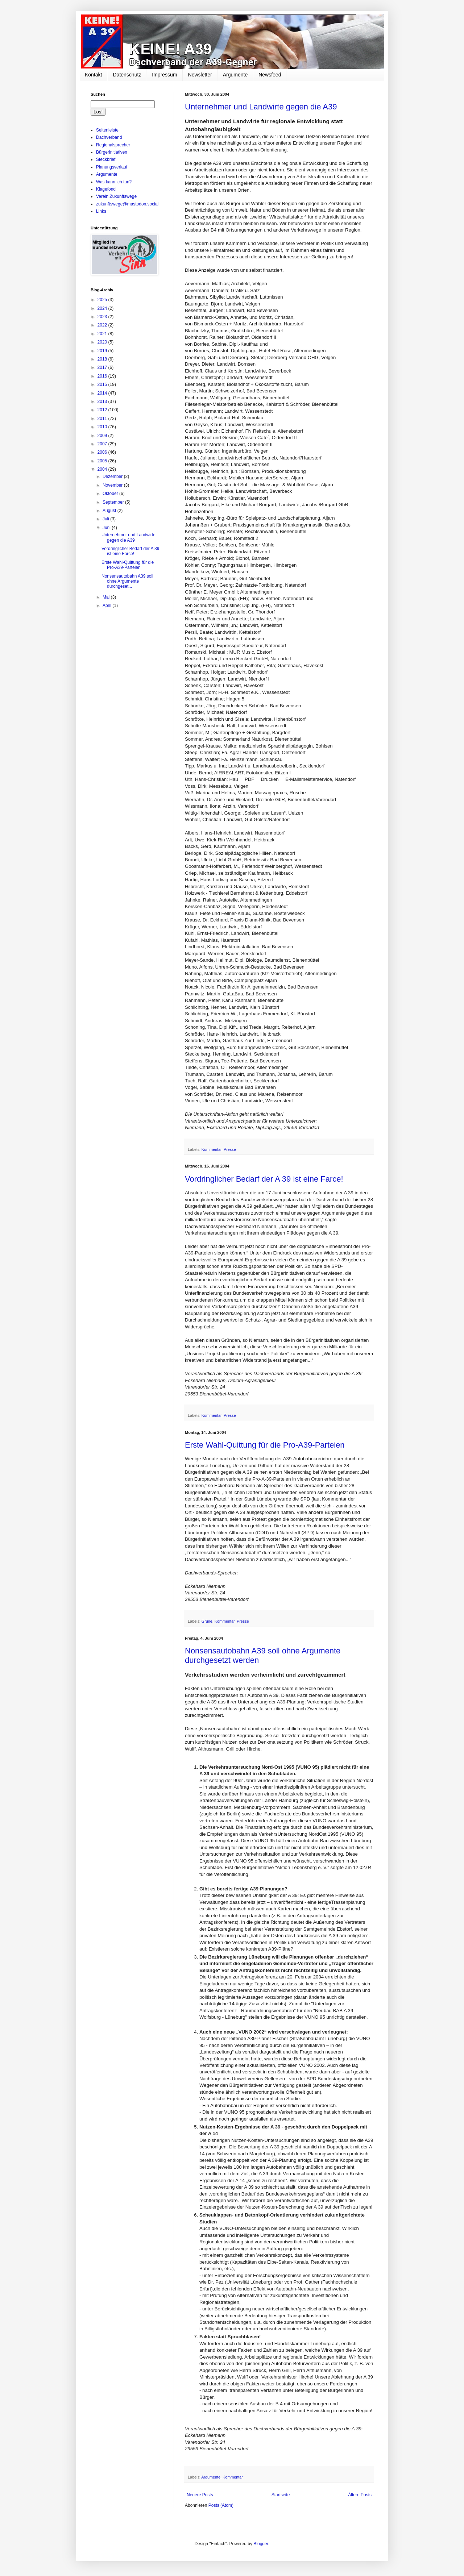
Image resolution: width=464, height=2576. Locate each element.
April (107, 605)
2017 (103, 367)
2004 (103, 469)
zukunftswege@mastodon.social (127, 204)
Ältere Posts (360, 2494)
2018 (103, 359)
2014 (103, 393)
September (114, 502)
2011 (103, 418)
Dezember (113, 476)
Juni (107, 527)
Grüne (207, 1621)
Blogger (260, 2543)
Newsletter (200, 75)
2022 (103, 325)
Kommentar (211, 1149)
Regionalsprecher (113, 144)
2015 (103, 384)
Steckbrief (105, 159)
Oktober (111, 493)
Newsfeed (269, 75)
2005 (103, 460)
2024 (103, 308)
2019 (103, 350)
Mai (107, 597)
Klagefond (106, 189)
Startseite (281, 2494)
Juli (106, 518)
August (110, 510)
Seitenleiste (107, 130)
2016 (103, 376)
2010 (103, 426)
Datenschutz (127, 75)
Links (101, 211)
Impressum (164, 75)
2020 (103, 342)
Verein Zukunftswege (116, 196)
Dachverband (109, 137)
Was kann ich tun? (114, 181)
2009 (103, 435)
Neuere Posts (200, 2494)
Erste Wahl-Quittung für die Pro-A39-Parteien (265, 1444)
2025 (103, 299)
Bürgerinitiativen (111, 152)
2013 (103, 401)
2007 (103, 443)
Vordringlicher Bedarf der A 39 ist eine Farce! (264, 1178)
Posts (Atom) (220, 2505)
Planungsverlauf (111, 167)
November (113, 485)
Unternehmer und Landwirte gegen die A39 (261, 106)
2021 (103, 333)
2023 (103, 316)
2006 (103, 452)
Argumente (235, 75)
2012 (103, 409)
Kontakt (93, 75)
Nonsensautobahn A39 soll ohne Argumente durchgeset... (127, 581)
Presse (230, 1149)
